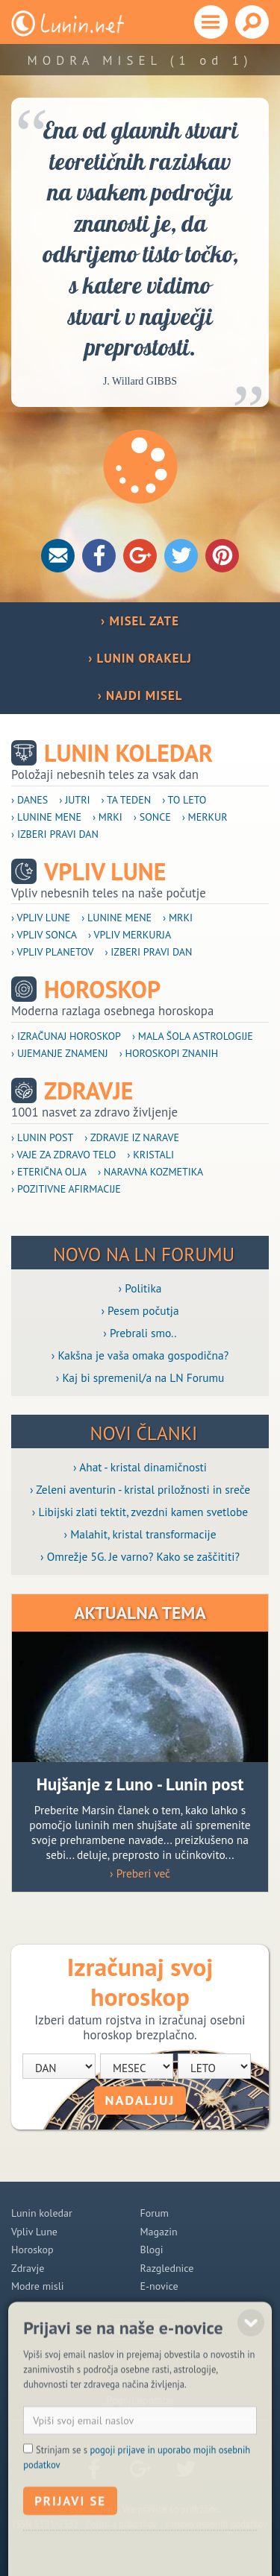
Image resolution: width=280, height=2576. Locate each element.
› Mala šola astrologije (192, 1036)
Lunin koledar (128, 753)
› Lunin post (42, 1137)
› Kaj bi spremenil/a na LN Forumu (140, 1377)
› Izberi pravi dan (55, 834)
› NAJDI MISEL (140, 695)
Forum (154, 2213)
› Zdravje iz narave (131, 1137)
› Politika (140, 1288)
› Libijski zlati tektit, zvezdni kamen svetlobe (140, 1511)
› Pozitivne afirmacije (66, 1189)
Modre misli (37, 2286)
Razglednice (167, 2268)
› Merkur (205, 817)
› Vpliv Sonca (44, 934)
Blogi (152, 2249)
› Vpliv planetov (52, 952)
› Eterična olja (49, 1171)
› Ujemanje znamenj (59, 1053)
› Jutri (74, 799)
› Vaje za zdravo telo (63, 1154)
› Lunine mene (46, 817)
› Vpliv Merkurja (129, 934)
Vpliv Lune (105, 872)
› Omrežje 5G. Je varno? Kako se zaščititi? (140, 1556)
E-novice (159, 2286)
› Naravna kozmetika (150, 1171)
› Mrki (107, 817)
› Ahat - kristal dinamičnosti (140, 1466)
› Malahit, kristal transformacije (140, 1534)
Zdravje (89, 1091)
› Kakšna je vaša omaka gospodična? (140, 1355)
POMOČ (148, 2330)
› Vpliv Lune (40, 917)
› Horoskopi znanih (169, 1053)
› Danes (29, 799)
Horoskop (102, 989)
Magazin (159, 2231)
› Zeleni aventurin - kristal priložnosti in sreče (140, 1489)
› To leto (184, 799)
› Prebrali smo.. (139, 1332)
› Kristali (150, 1154)
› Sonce (152, 817)
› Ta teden (127, 799)
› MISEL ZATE (140, 621)
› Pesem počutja (139, 1310)
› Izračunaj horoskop (66, 1036)
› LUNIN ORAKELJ (140, 658)
